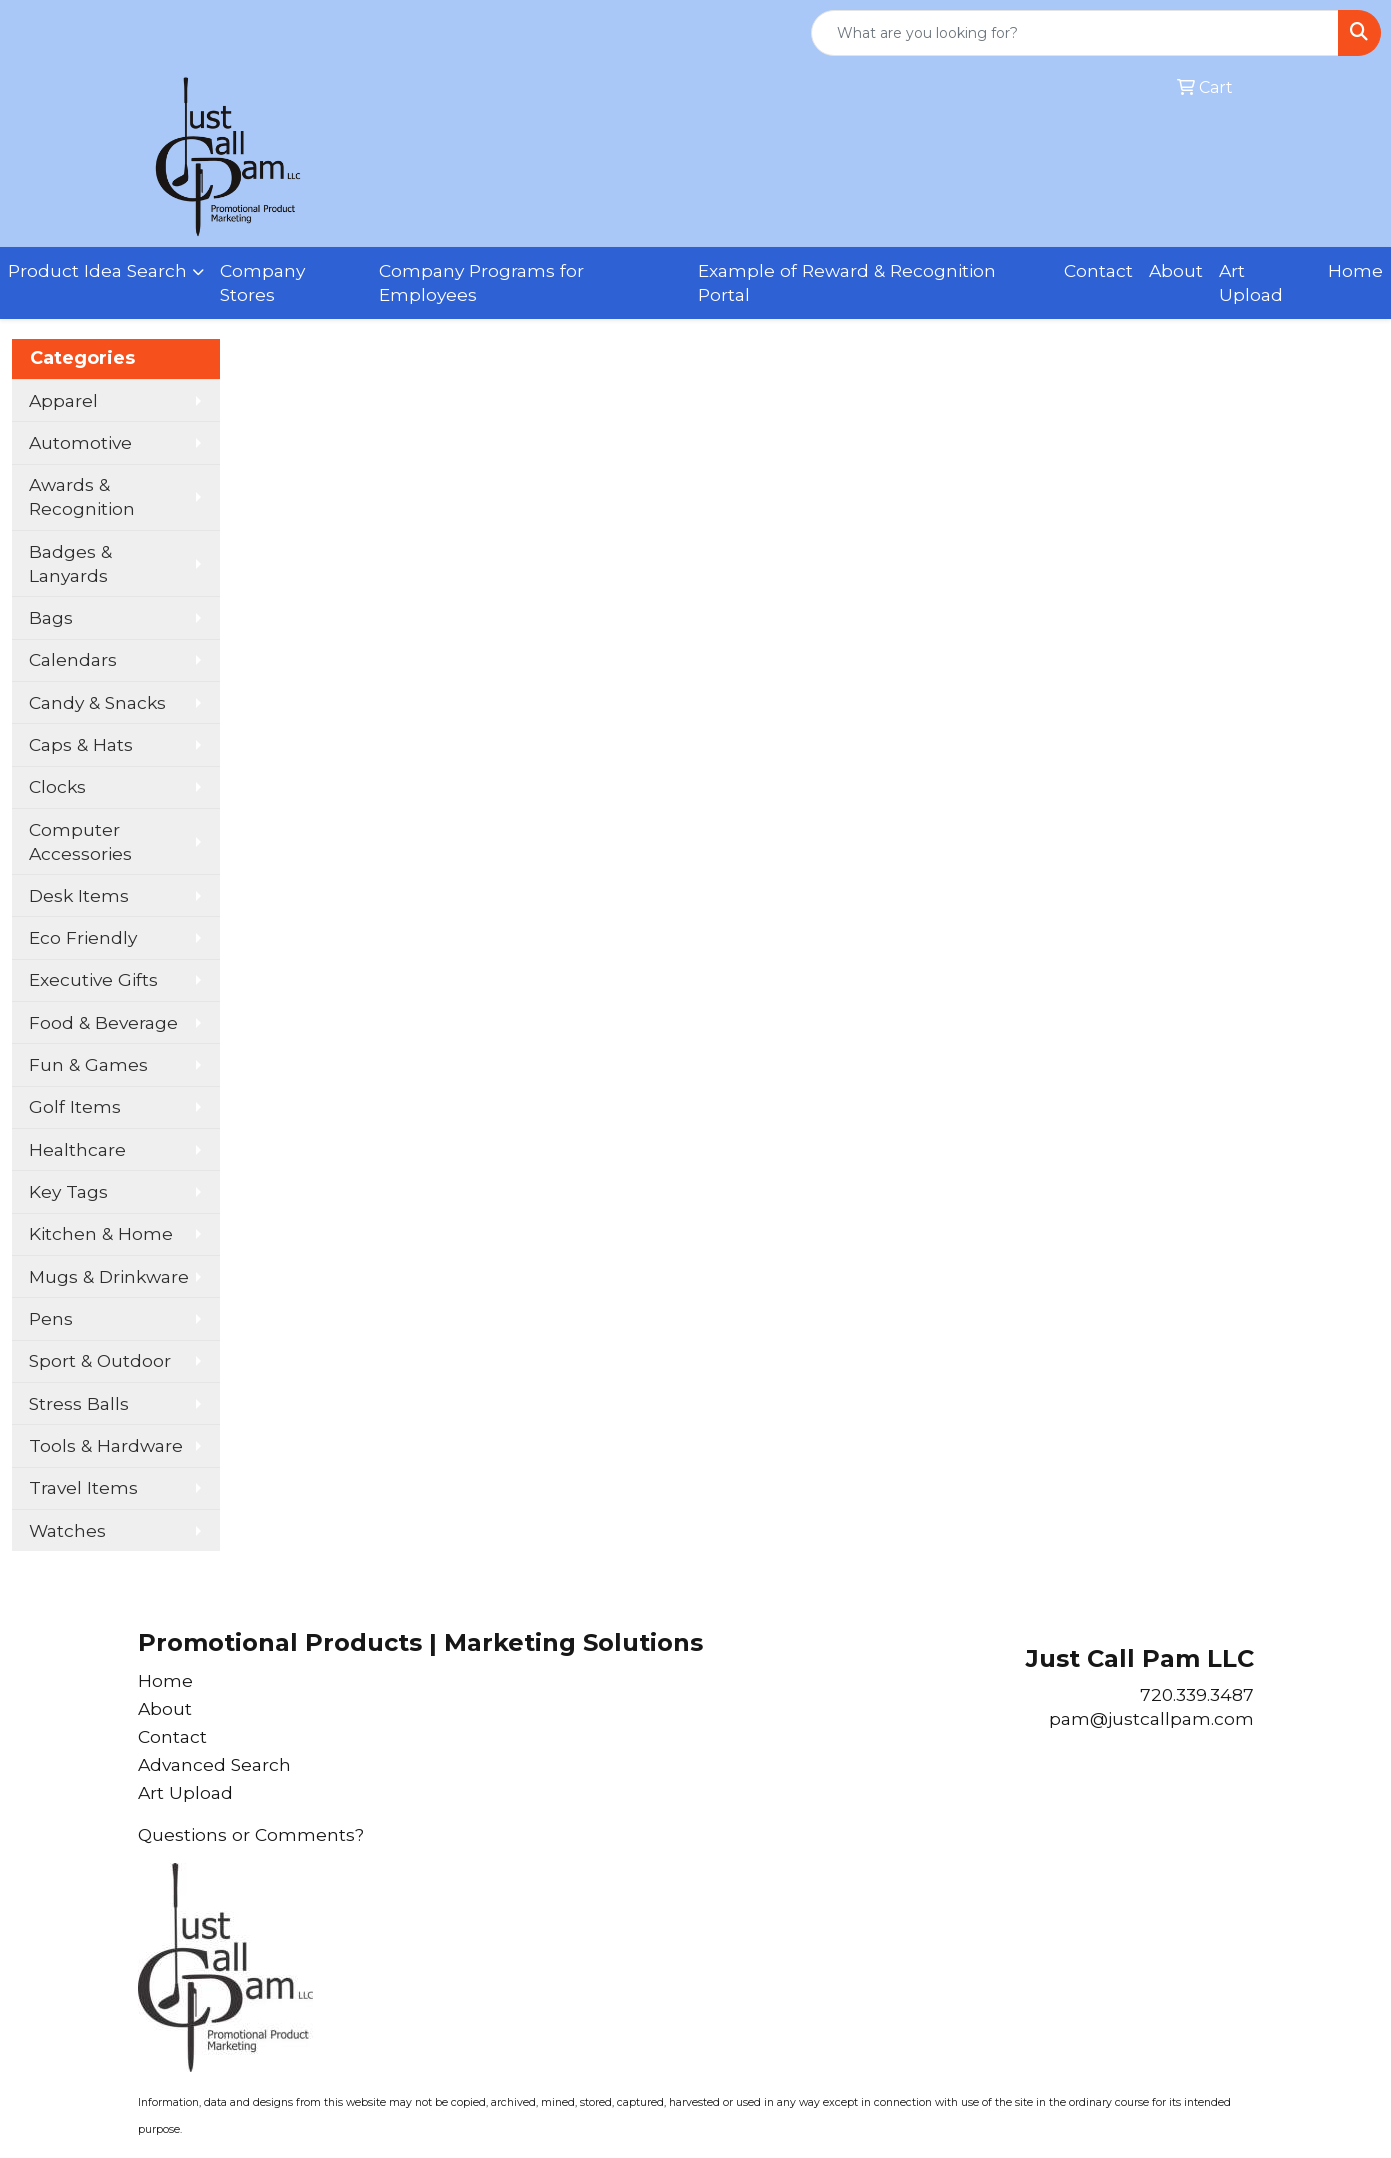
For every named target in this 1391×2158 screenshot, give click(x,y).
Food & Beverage (103, 1022)
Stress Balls (79, 1403)
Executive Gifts (93, 979)
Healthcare (77, 1149)
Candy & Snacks (97, 702)
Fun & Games (88, 1064)
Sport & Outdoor (100, 1360)
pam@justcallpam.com (1151, 1718)
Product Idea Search (97, 270)
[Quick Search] (1075, 33)
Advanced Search (214, 1764)
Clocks (57, 786)
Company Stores (262, 282)
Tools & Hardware (106, 1445)
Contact (1098, 270)
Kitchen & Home (101, 1233)
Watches (67, 1530)
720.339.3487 (1197, 1694)
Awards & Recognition (82, 496)
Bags (51, 617)
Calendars (73, 659)
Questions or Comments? (251, 1834)
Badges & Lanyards (70, 563)
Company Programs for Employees (481, 282)
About (1176, 270)
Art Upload (1251, 282)
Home (1355, 270)
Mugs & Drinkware (109, 1276)
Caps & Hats (81, 744)
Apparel (63, 400)
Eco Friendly (83, 937)
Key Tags (68, 1191)
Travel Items (83, 1487)
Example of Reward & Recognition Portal (847, 282)
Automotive (80, 442)
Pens (51, 1318)
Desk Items (79, 895)
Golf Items (75, 1106)
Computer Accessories (80, 841)
